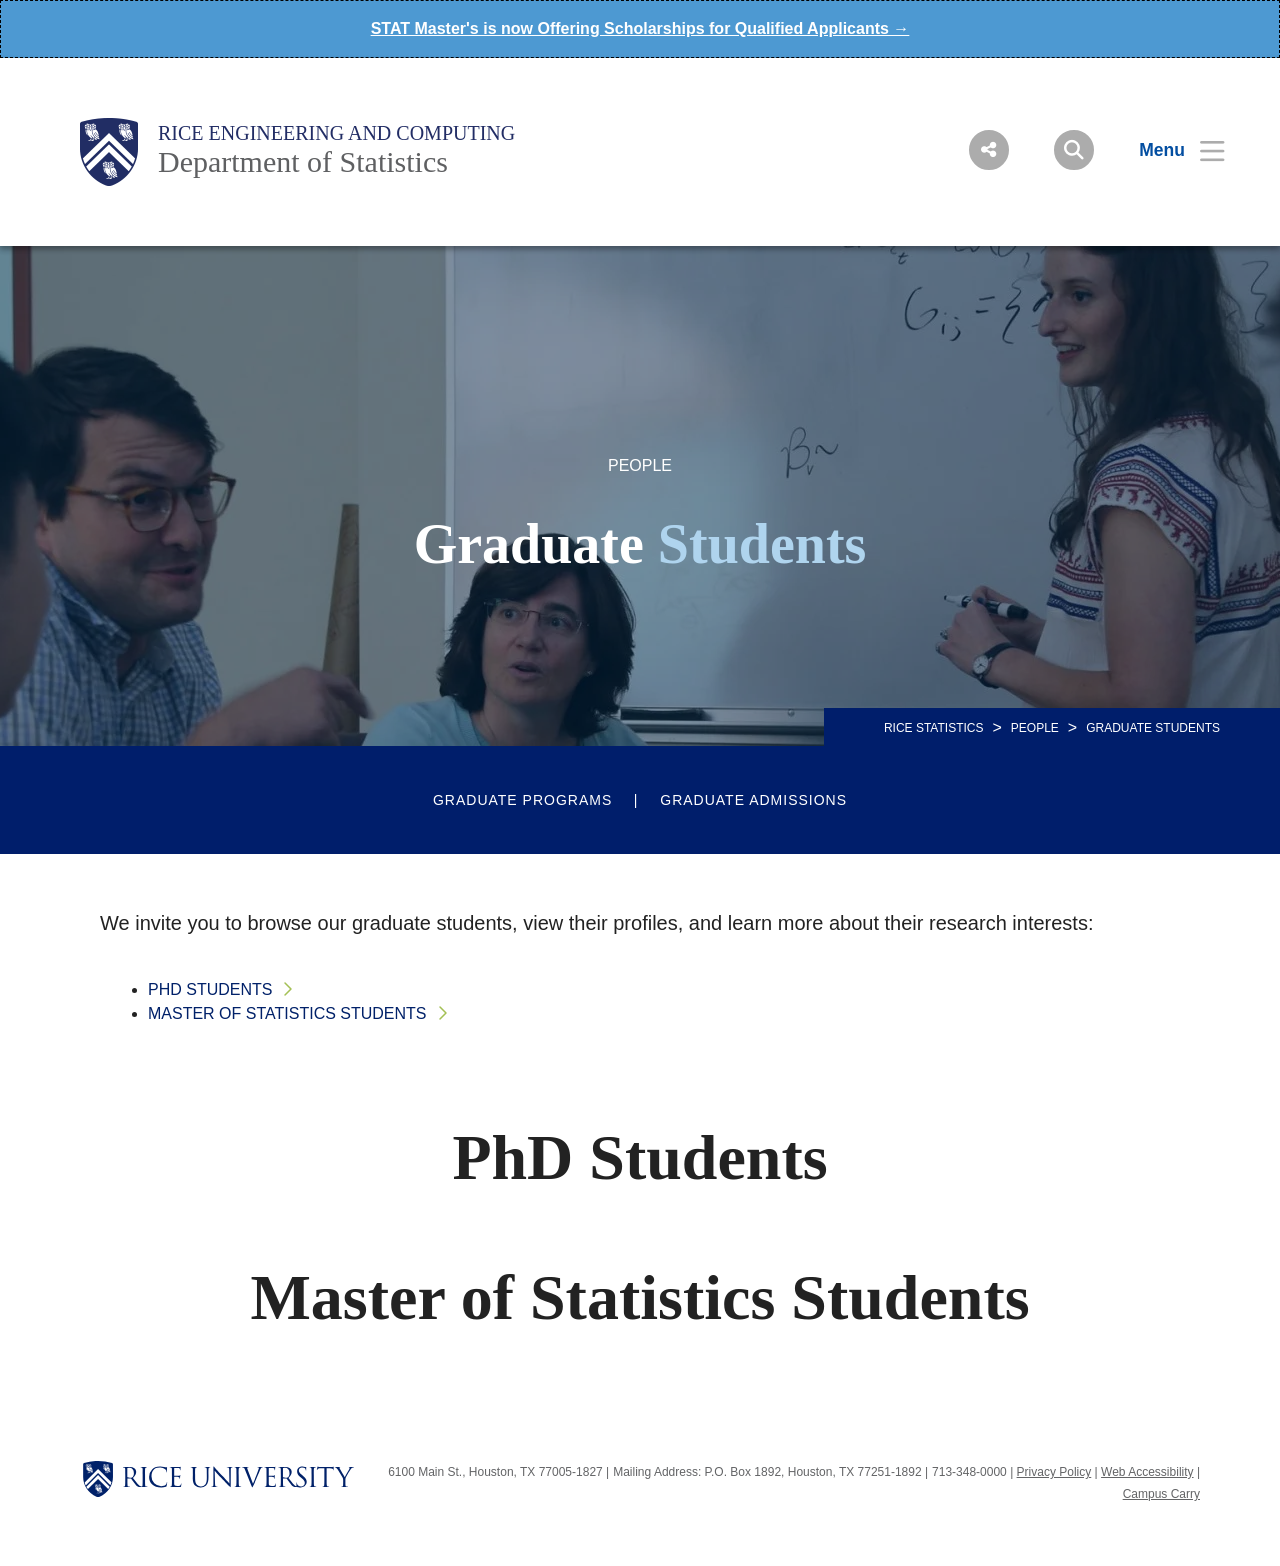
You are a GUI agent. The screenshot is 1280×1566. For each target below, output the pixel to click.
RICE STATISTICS (934, 728)
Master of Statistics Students (287, 1013)
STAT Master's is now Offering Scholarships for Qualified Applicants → (640, 28)
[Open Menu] (1169, 150)
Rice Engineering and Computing (336, 133)
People (1035, 728)
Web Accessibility (1147, 1472)
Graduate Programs (522, 800)
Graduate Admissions (753, 800)
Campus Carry (1161, 1494)
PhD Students (210, 989)
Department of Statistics (303, 161)
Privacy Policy (1054, 1472)
